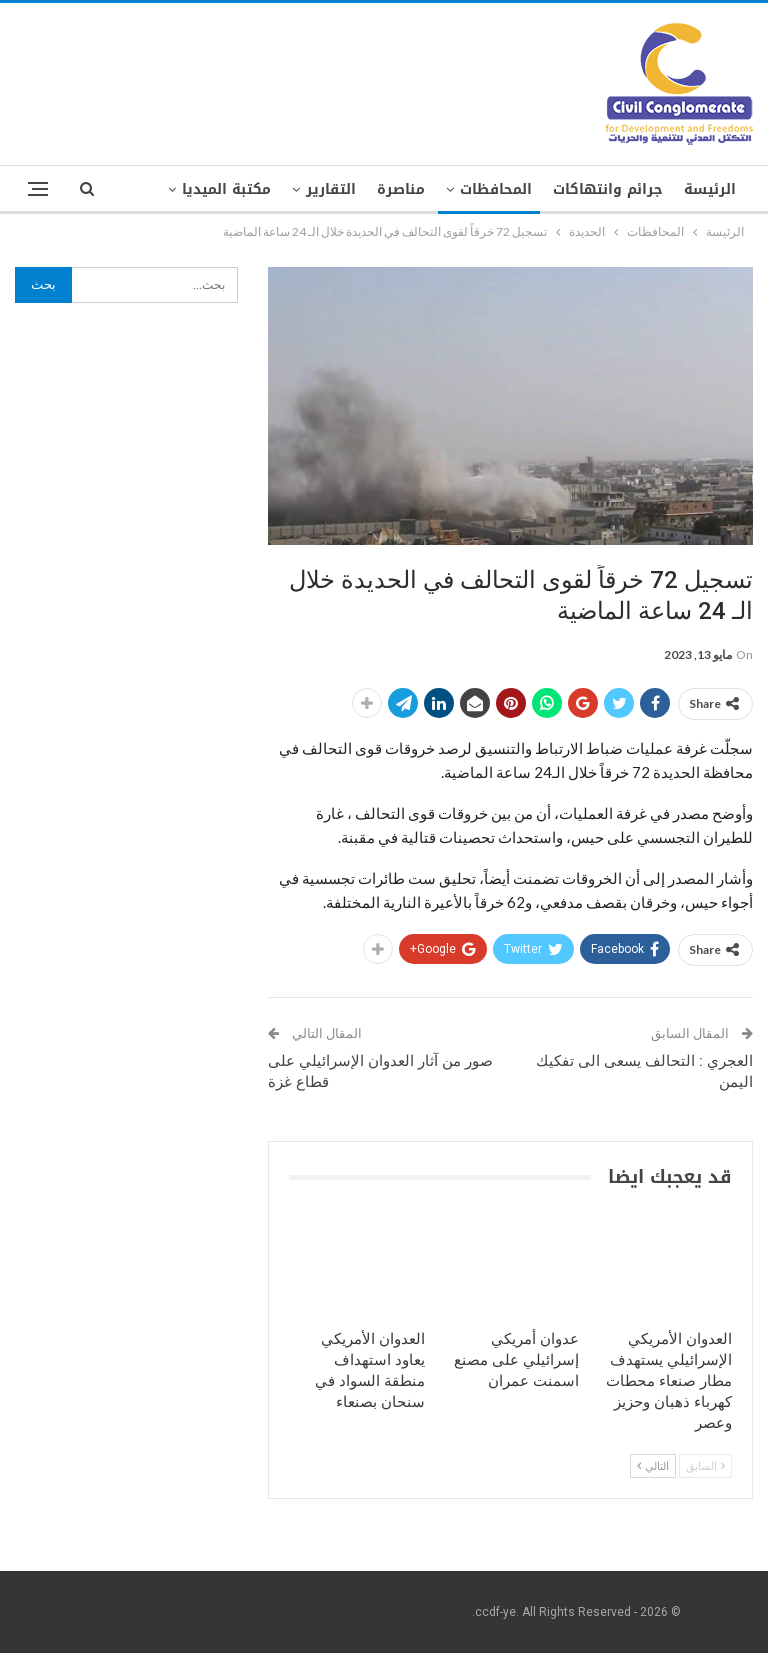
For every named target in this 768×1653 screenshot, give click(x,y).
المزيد (250, 189)
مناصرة (401, 189)
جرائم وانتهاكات (608, 189)
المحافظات (496, 189)
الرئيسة (710, 189)
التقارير (331, 189)
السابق (705, 1465)
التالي (653, 1465)
